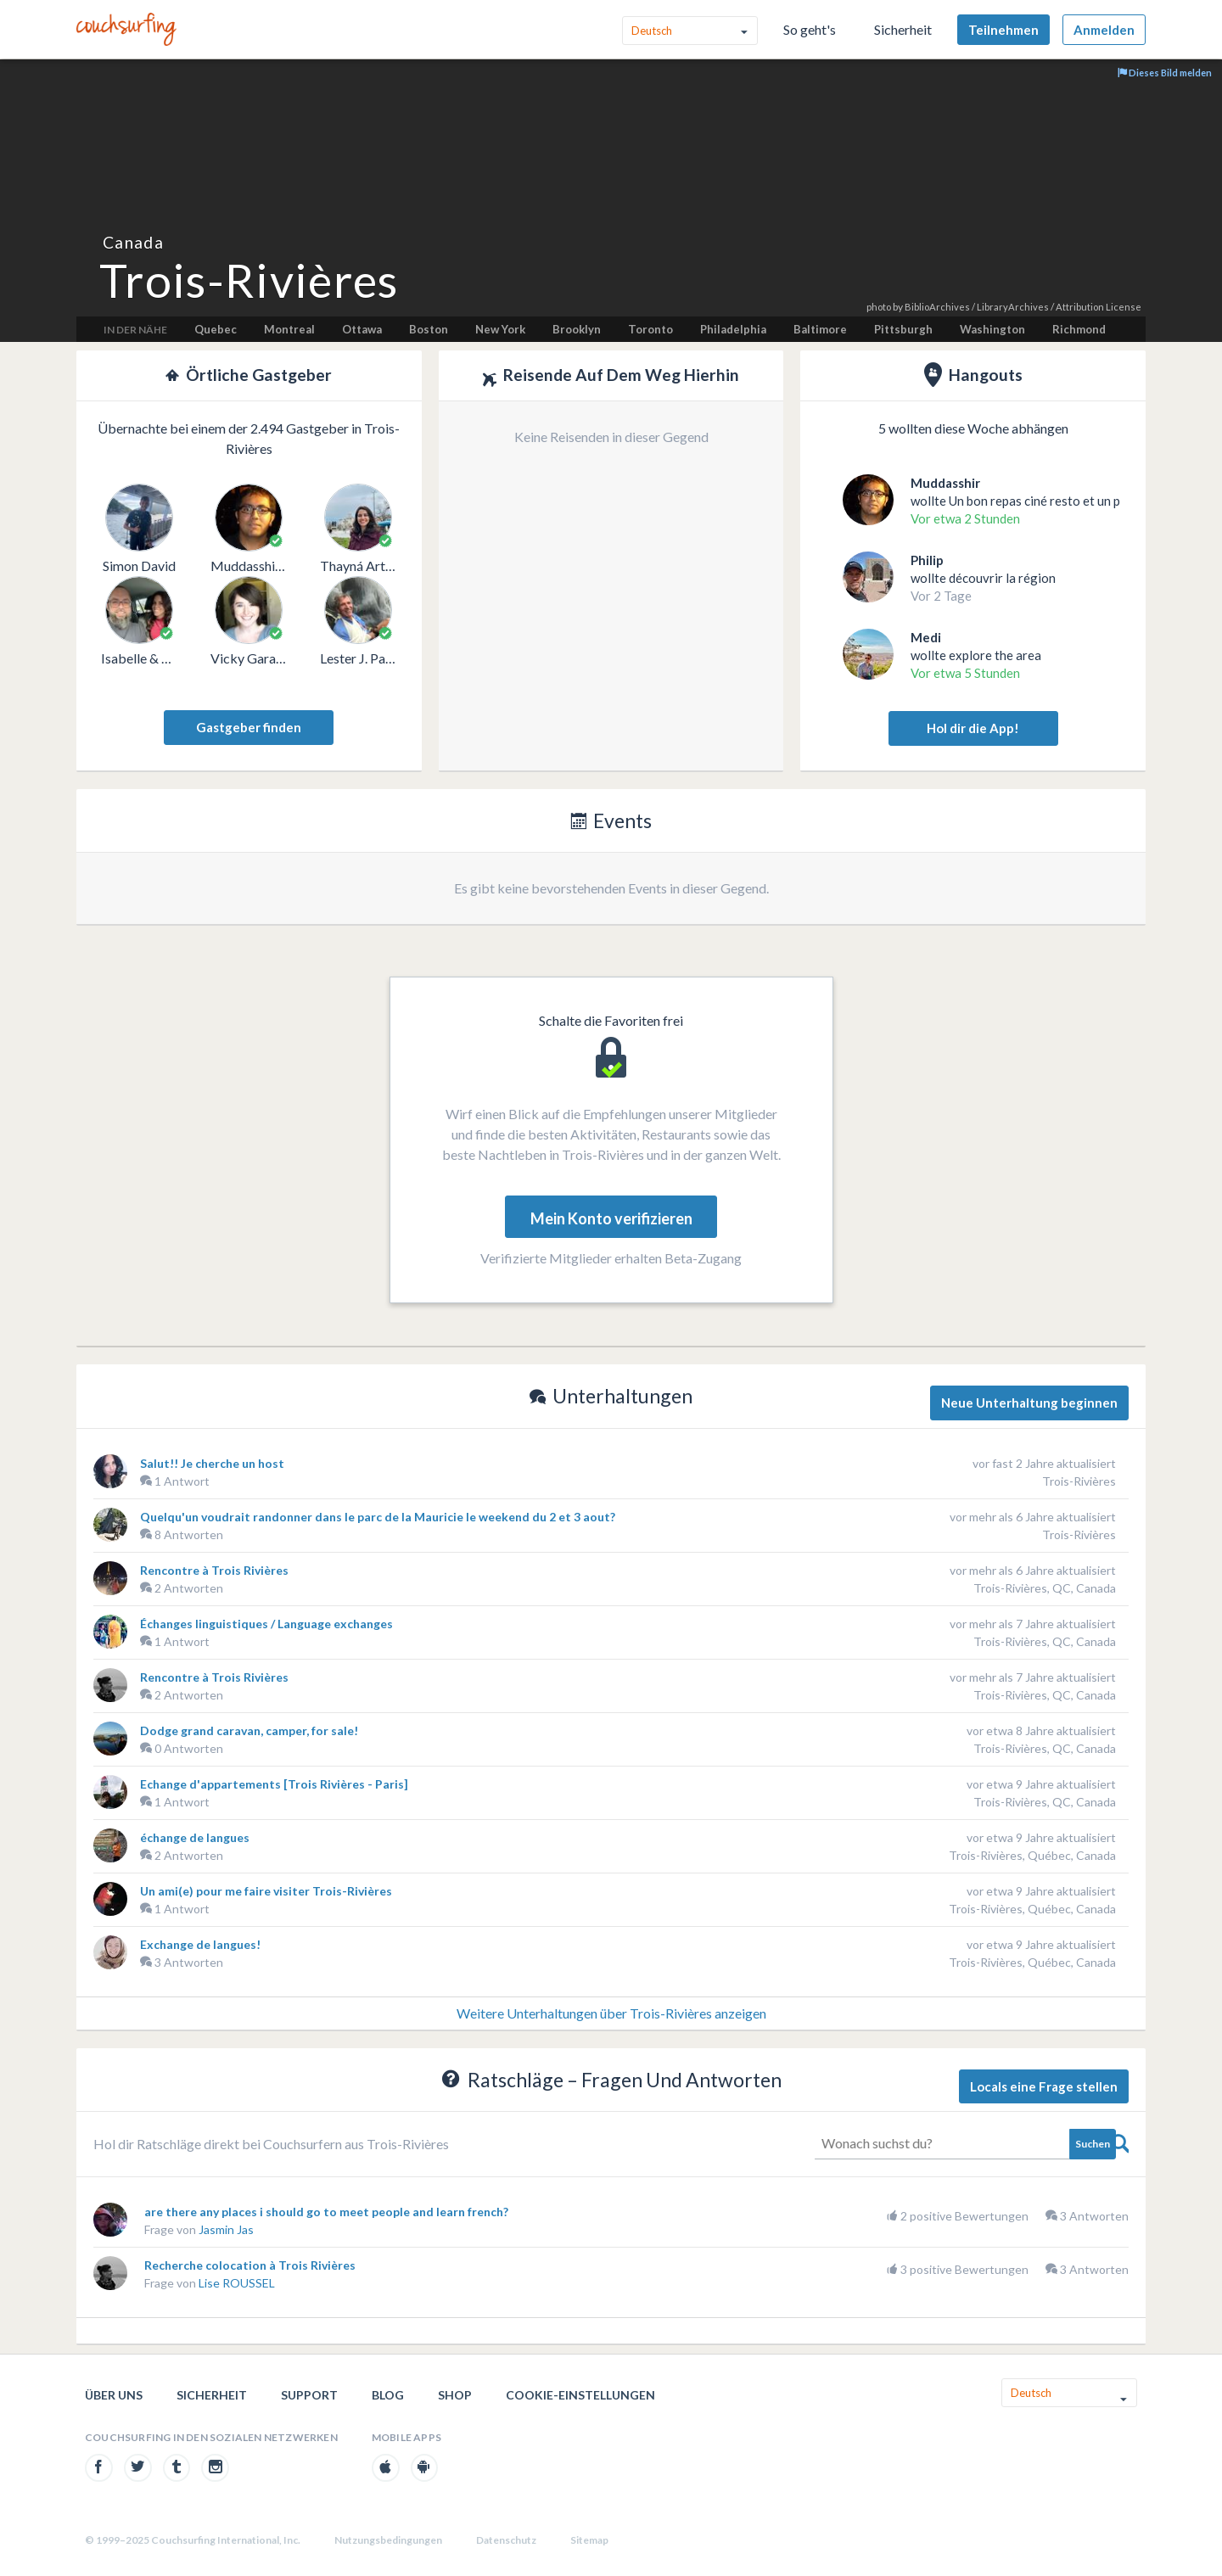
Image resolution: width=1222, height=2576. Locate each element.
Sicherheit (903, 29)
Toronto (650, 329)
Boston (428, 329)
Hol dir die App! (973, 728)
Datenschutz (506, 2540)
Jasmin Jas (226, 2229)
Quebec (215, 329)
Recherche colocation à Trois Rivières (250, 2265)
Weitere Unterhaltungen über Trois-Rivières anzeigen (611, 2013)
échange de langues (194, 1837)
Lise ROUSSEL (237, 2283)
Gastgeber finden (248, 727)
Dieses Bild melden (1165, 72)
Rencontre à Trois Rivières (214, 1570)
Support (309, 2395)
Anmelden (1104, 29)
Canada (133, 242)
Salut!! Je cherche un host (212, 1463)
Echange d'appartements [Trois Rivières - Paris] (274, 1784)
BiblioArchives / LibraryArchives (977, 306)
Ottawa (362, 329)
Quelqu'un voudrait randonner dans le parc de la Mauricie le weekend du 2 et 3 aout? (377, 1516)
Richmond (1079, 329)
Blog (388, 2395)
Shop (455, 2395)
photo (878, 306)
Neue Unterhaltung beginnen (1029, 1402)
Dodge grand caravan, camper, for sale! (249, 1730)
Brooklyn (576, 329)
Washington (992, 329)
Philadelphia (733, 329)
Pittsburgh (903, 329)
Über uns (114, 2395)
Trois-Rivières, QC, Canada (1044, 1588)
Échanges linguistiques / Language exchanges (266, 1623)
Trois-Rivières (1079, 1481)
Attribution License (1098, 306)
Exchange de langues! (200, 1944)
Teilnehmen (1003, 29)
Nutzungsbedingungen (388, 2540)
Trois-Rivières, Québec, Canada (1032, 1855)
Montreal (289, 329)
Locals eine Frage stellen (1044, 2086)
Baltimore (820, 329)
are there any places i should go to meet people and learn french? (326, 2211)
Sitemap (589, 2540)
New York (500, 329)
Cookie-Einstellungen (580, 2395)
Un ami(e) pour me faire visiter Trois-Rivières (266, 1891)
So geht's (809, 29)
